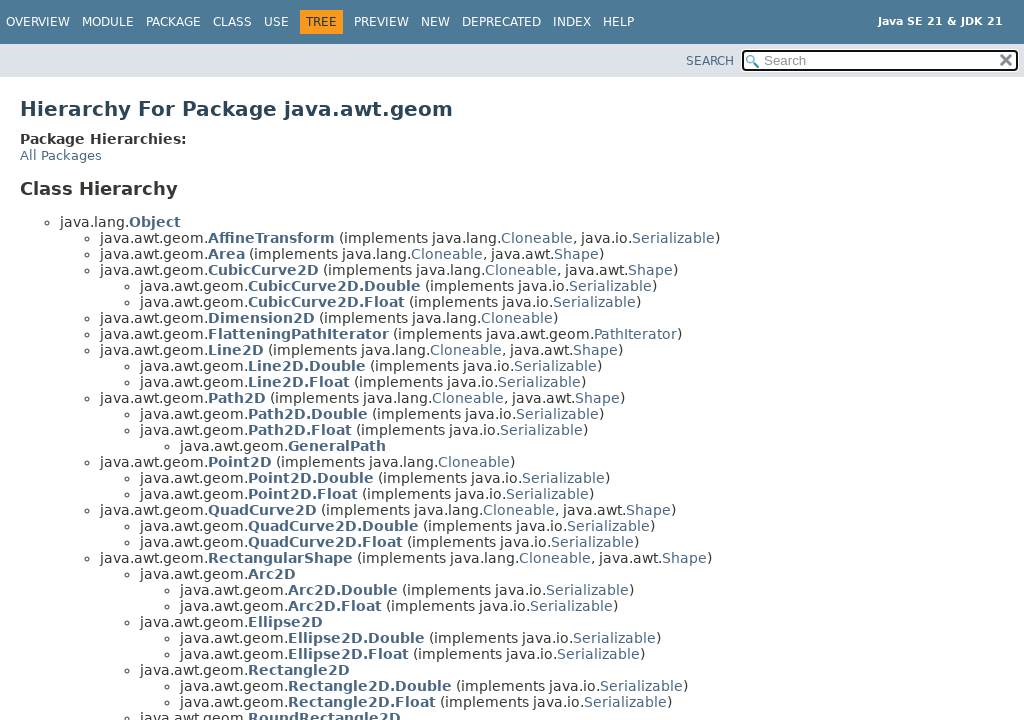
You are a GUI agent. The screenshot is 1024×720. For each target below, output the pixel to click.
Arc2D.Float (335, 606)
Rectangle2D (299, 670)
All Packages (61, 155)
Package (173, 22)
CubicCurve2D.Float (326, 302)
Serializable (673, 238)
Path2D (237, 398)
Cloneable (537, 238)
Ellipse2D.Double (356, 638)
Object (155, 222)
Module (108, 22)
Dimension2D (261, 318)
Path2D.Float (300, 430)
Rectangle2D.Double (370, 686)
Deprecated (501, 22)
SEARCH (710, 61)
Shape (576, 254)
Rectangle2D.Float (362, 702)
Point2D (240, 462)
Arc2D (272, 574)
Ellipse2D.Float (348, 654)
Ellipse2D (285, 622)
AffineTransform (271, 238)
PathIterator (635, 334)
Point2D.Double (311, 478)
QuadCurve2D (262, 510)
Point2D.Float (303, 494)
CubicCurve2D (263, 270)
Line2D (236, 350)
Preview (381, 22)
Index (572, 22)
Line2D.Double (307, 366)
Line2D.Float (299, 382)
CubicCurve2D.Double (334, 286)
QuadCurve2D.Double (333, 526)
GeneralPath (337, 446)
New (435, 22)
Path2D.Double (308, 414)
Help (618, 22)
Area (226, 254)
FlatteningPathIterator (298, 334)
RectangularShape (280, 558)
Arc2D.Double (343, 590)
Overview (38, 22)
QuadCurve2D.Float (325, 542)
